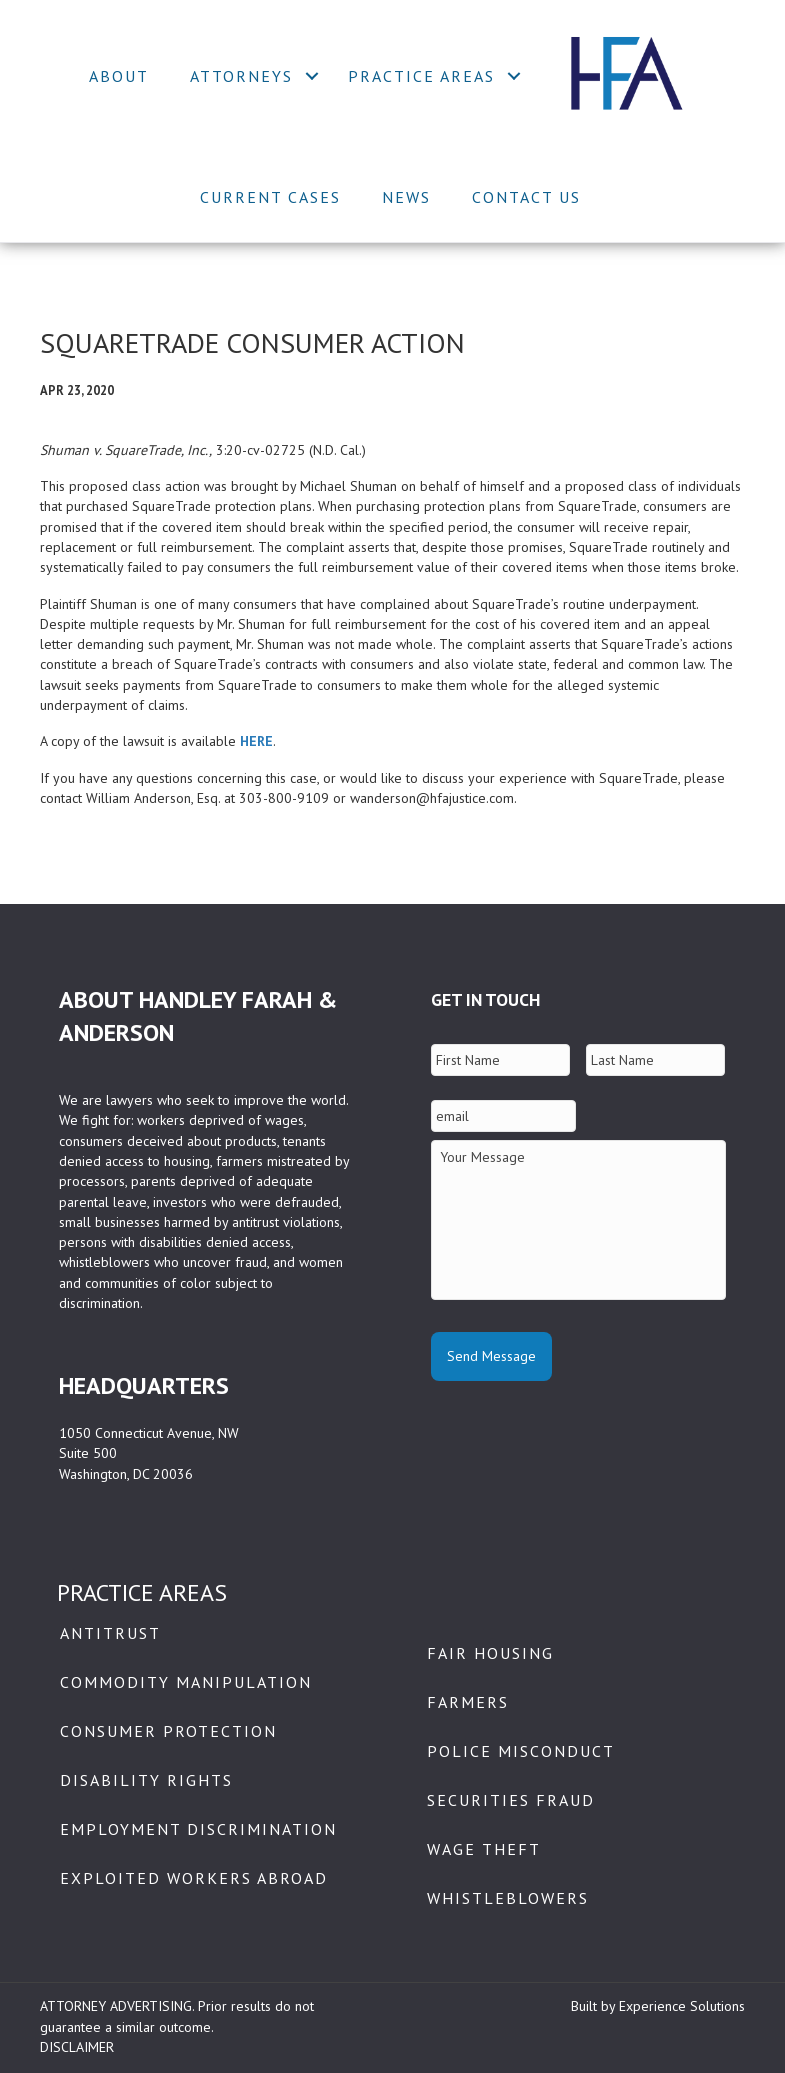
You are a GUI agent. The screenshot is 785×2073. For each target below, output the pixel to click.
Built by (595, 2006)
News (406, 197)
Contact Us (526, 197)
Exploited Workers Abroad (194, 1878)
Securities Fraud (511, 1800)
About (119, 76)
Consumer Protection (168, 1731)
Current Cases (270, 197)
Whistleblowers (508, 1898)
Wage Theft (484, 1849)
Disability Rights (146, 1780)
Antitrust (110, 1633)
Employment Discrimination (198, 1829)
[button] (312, 76)
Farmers (468, 1702)
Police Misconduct (521, 1751)
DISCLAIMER (77, 2047)
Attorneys (241, 76)
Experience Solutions (682, 2006)
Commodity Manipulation (186, 1682)
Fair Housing (490, 1653)
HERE (256, 741)
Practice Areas (421, 76)
